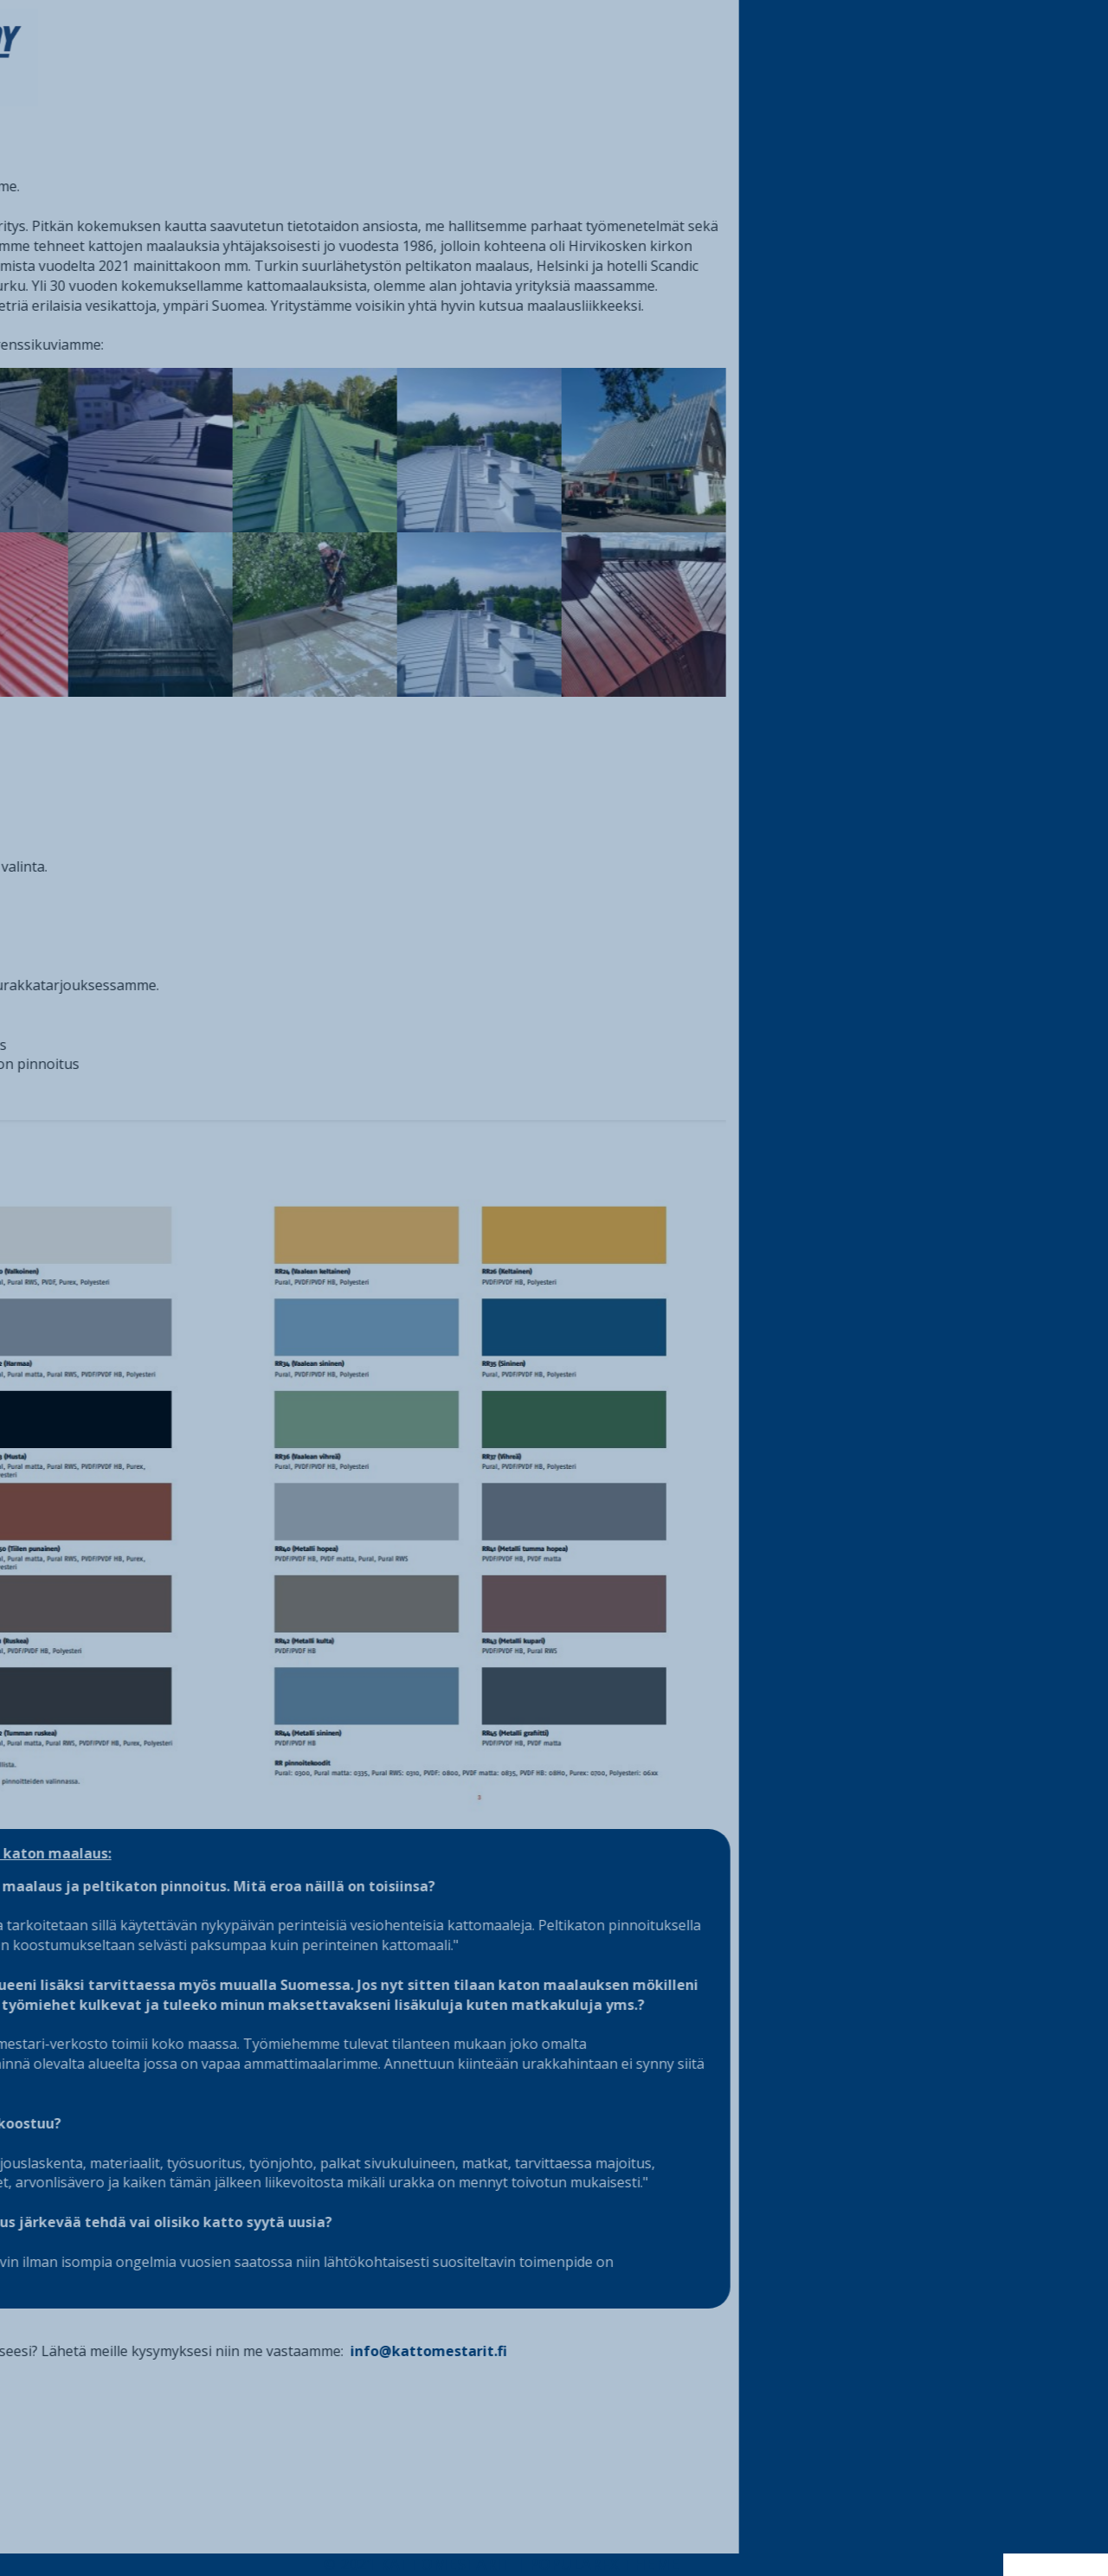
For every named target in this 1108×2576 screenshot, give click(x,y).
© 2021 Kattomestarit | (479, 2563)
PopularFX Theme (657, 2563)
